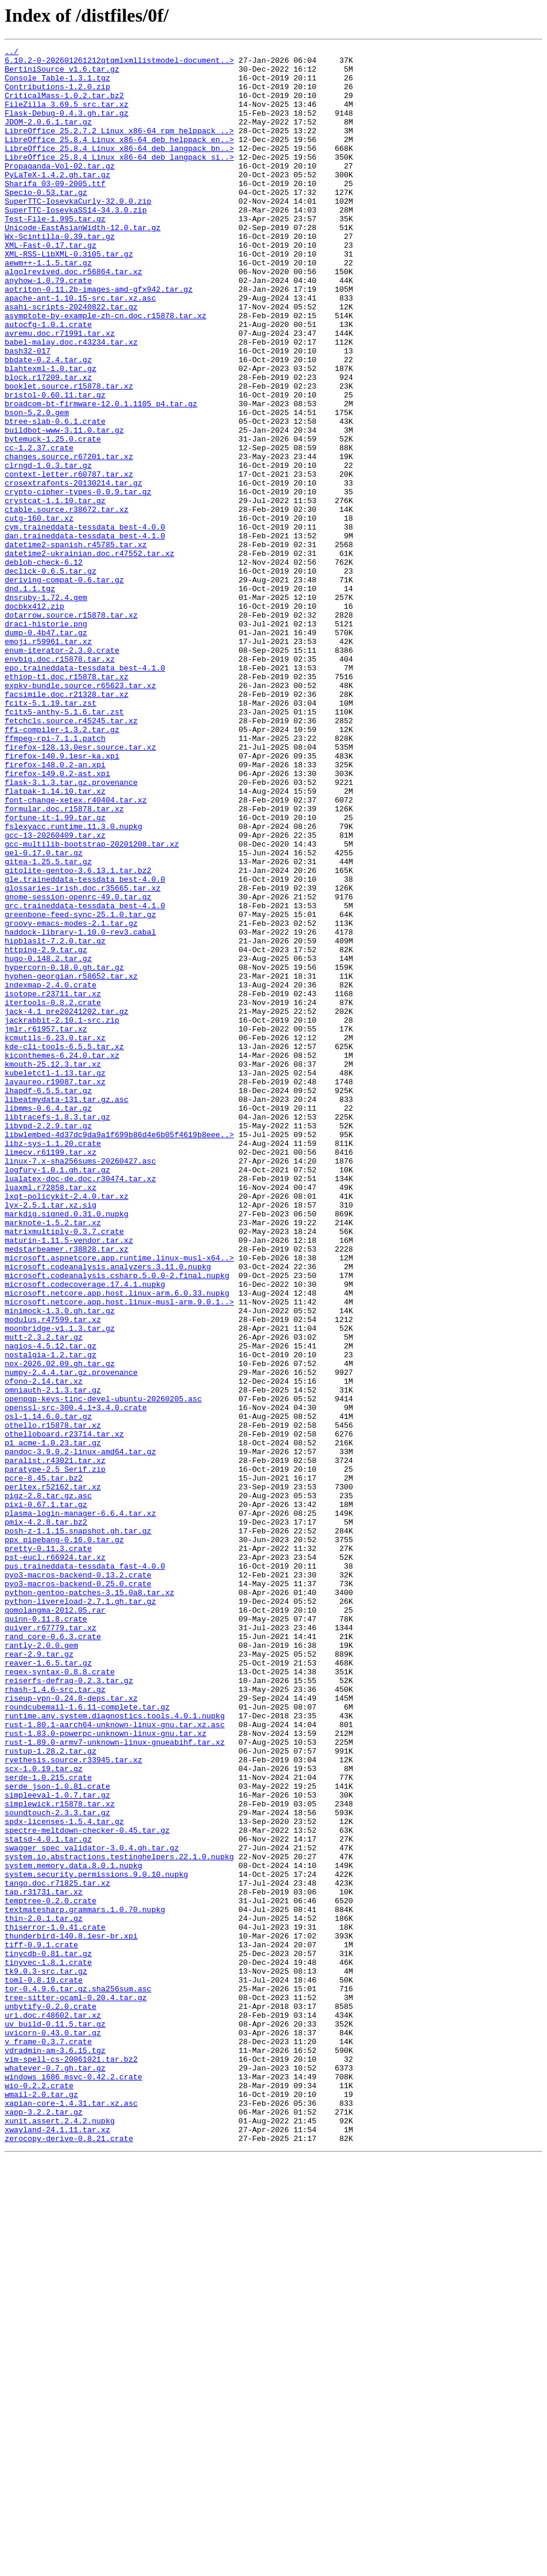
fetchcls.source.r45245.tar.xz (71, 856)
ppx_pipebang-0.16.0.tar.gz (64, 1838)
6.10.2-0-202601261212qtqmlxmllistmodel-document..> (119, 63)
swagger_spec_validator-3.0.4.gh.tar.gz (92, 2208)
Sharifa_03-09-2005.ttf (55, 211)
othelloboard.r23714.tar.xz (64, 1712)
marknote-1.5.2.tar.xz (53, 1458)
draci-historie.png (46, 739)
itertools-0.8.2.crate (53, 1194)
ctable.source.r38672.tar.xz (67, 602)
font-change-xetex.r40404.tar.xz (76, 951)
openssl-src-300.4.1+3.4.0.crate (76, 1680)
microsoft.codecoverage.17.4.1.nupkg (85, 1532)
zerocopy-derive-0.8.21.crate (69, 2557)
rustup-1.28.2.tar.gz (50, 2092)
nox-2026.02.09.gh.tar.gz (60, 1627)
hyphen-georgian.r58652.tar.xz (71, 1162)
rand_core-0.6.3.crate (53, 1955)
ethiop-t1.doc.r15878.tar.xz (67, 803)
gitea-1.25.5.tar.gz (48, 1025)
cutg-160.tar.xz (39, 613)
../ (11, 53)
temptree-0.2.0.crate (50, 2272)
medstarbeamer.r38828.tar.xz (67, 1490)
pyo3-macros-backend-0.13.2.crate (78, 1881)
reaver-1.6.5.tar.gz (48, 1986)
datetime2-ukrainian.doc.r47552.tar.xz (89, 655)
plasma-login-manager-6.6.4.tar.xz (80, 1807)
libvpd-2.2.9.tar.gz (48, 1342)
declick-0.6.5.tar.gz (50, 676)
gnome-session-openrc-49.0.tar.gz (78, 1067)
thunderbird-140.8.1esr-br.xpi (71, 2314)
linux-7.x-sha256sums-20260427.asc (80, 1384)
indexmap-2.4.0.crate (50, 1173)
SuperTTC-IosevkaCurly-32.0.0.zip (78, 232)
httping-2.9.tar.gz (46, 1130)
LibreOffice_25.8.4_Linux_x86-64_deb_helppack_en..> (119, 158)
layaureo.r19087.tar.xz (55, 1289)
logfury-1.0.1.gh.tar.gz (57, 1395)
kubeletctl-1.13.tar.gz (55, 1278)
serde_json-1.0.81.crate (57, 2134)
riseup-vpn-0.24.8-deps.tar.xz (71, 2029)
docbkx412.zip (34, 718)
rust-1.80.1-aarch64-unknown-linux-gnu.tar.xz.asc (114, 2060)
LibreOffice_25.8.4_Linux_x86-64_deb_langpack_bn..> (119, 169)
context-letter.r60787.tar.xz (69, 560)
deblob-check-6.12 (44, 665)
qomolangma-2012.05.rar (55, 1923)
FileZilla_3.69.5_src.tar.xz (67, 116)
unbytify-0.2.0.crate (50, 2398)
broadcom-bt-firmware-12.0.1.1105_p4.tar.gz (101, 475)
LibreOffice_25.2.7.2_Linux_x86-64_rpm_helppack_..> (119, 148)
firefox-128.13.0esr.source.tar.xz (80, 887)
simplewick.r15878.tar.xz (60, 2155)
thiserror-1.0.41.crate (55, 2303)
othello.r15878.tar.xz (53, 1701)
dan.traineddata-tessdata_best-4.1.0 (85, 634)
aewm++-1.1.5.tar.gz (48, 306)
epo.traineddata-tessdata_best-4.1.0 (85, 792)
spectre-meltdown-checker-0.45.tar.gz (87, 2187)
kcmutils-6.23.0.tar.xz (55, 1236)
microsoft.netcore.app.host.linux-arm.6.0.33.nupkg (117, 1542)
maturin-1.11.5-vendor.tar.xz (69, 1479)
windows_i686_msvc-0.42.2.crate (73, 2483)
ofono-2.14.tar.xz (44, 1648)
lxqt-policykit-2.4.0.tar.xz (67, 1426)
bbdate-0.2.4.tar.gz (48, 422)
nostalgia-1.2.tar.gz (50, 1616)
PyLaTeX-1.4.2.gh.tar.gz (57, 200)
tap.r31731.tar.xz (44, 2261)
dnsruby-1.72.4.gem (46, 708)
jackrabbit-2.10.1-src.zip (62, 1215)
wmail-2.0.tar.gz (41, 2504)
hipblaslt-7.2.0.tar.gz (55, 1120)
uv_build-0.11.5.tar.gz (55, 2420)
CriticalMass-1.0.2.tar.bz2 (64, 105)
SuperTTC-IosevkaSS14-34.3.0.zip (76, 243)
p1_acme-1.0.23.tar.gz (53, 1722)
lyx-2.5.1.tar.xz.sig (50, 1437)
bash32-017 (28, 412)
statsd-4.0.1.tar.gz (48, 2198)
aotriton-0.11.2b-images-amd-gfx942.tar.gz (99, 338)
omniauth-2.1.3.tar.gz (53, 1659)
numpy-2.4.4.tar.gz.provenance (71, 1638)
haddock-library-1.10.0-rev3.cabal (80, 1109)
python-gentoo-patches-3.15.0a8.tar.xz (89, 1902)
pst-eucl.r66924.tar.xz (55, 1860)
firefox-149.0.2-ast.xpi (57, 919)
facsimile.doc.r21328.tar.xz (67, 824)
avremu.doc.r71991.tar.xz (60, 391)
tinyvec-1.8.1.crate (48, 2346)
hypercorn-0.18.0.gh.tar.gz (64, 1152)
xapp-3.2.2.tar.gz (44, 2525)
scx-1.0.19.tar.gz (44, 2113)
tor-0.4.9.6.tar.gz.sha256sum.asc (78, 2377)
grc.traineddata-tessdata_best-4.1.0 (85, 1078)
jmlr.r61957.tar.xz (46, 1225)
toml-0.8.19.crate (44, 2367)
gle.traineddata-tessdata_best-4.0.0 (85, 1046)
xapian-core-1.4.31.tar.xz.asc (71, 2515)
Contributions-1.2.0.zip (57, 95)
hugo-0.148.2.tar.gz (48, 1141)
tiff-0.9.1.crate (41, 2324)
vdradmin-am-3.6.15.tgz (55, 2451)
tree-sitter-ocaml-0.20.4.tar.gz (76, 2388)
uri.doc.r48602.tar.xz (53, 2409)
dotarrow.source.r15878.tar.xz (71, 729)
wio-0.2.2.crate (39, 2494)
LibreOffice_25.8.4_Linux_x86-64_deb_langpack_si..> (119, 179)
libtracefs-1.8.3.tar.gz (57, 1331)
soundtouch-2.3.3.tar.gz (57, 2166)
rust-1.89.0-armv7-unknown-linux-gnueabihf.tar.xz (114, 2081)
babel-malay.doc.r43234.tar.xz (71, 401)
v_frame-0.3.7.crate (48, 2441)
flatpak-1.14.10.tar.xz (55, 940)
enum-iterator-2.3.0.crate (62, 771)
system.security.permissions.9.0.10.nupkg (96, 2240)
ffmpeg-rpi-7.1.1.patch (55, 877)
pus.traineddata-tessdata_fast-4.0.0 (85, 1870)
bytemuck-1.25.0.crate (53, 517)
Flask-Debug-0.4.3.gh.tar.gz (67, 127)
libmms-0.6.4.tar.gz (48, 1321)
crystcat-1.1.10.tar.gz (55, 591)
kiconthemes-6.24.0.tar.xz (62, 1257)
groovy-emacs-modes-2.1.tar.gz (71, 1099)
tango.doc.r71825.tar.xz (57, 2250)
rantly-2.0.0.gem (41, 1965)
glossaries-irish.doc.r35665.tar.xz (82, 1056)
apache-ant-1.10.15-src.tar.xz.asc (80, 348)
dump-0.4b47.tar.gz (46, 750)
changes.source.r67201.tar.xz (69, 539)
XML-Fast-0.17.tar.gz (50, 285)
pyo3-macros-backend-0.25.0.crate (78, 1891)
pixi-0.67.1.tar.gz (46, 1796)
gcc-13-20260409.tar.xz (55, 993)
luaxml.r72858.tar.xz (50, 1416)
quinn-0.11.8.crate (46, 1933)
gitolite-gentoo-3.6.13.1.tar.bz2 (78, 1035)
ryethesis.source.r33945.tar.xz (73, 2103)
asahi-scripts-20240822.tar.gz (71, 359)
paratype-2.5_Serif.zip (55, 1754)
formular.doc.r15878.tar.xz (64, 961)
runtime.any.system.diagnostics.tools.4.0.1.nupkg (114, 2050)
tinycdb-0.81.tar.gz (48, 2335)
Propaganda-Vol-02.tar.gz (60, 190)
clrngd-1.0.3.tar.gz (48, 549)
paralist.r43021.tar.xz (55, 1743)
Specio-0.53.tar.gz (46, 222)
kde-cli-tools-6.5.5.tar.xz (64, 1247)
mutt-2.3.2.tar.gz (44, 1595)
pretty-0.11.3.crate (48, 1849)
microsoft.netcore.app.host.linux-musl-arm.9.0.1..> (119, 1553)
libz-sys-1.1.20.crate (53, 1363)
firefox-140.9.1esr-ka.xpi (62, 898)
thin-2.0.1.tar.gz (44, 2293)
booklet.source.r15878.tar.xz (69, 454)
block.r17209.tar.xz (48, 444)
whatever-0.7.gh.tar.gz (55, 2472)
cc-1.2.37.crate (39, 528)
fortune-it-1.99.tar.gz (55, 972)
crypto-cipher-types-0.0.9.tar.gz (78, 581)
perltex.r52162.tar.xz (53, 1775)
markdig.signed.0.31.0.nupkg (67, 1447)
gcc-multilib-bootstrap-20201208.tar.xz (92, 1004)
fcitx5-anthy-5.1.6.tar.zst (64, 845)
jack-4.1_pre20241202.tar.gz (67, 1204)
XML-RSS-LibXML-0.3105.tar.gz (69, 296)
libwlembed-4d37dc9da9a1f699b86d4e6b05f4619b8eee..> (119, 1352)
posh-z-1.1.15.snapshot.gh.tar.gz (78, 1828)
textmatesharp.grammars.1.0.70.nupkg (85, 2282)
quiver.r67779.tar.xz (50, 1944)
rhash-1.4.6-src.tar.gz (55, 2018)
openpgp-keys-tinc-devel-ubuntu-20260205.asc (103, 1669)
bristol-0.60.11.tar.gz (55, 465)
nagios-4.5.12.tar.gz (50, 1606)
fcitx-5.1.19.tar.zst (50, 835)
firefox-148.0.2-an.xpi (55, 908)
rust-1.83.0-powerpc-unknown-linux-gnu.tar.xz (105, 2071)
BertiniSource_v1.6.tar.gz (62, 74)
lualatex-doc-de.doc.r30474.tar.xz (80, 1405)
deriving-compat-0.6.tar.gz (64, 687)
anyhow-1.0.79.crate (48, 327)
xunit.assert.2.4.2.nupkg (60, 2536)
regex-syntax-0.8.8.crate (60, 1997)
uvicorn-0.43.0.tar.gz (53, 2430)
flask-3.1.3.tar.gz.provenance (71, 930)
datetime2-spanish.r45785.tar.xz (76, 644)
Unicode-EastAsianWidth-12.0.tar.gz (82, 264)
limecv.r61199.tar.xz (50, 1373)
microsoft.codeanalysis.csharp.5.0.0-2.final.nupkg (117, 1521)
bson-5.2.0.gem (37, 486)
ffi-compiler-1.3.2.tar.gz (62, 866)
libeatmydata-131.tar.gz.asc (67, 1310)
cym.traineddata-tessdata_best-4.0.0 (85, 623)
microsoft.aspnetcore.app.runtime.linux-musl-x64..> (119, 1500)
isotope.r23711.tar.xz (53, 1183)
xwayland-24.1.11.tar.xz (57, 2546)
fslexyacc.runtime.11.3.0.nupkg (73, 982)
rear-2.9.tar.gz (39, 1976)
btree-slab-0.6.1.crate (55, 496)
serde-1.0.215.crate (48, 2124)
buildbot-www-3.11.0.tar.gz (64, 507)
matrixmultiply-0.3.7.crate (64, 1469)
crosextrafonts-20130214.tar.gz (73, 570)
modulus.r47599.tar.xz (53, 1574)
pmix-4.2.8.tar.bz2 (46, 1817)
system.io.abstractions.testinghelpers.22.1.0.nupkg (119, 2219)
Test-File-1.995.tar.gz (55, 253)
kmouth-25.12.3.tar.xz (53, 1268)
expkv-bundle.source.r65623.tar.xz (80, 813)
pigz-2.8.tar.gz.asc (48, 1786)
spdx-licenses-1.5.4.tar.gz (64, 2177)
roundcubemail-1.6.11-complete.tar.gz (87, 2039)
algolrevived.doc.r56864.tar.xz (73, 317)
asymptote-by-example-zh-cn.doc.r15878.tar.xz (105, 370)
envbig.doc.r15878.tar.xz (60, 782)
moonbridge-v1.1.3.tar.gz (60, 1585)
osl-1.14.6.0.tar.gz (48, 1690)
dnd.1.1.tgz (30, 697)
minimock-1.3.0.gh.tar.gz (60, 1564)
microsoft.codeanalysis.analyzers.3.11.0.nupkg (108, 1511)
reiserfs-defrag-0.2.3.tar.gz (69, 2007)
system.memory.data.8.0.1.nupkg (73, 2229)
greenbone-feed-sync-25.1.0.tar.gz (80, 1088)
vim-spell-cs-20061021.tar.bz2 (71, 2462)
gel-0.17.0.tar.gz (44, 1014)
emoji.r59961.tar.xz (48, 761)
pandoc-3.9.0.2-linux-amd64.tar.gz (80, 1733)
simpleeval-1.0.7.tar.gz (57, 2145)
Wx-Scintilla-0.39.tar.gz (60, 274)
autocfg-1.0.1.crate (48, 380)
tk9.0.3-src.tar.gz (46, 2356)
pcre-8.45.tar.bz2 (44, 1764)
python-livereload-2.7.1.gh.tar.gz (80, 1912)
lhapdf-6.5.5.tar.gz (48, 1299)
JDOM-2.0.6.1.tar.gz (48, 137)
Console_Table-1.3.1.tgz (57, 84)
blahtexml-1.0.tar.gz (50, 433)
